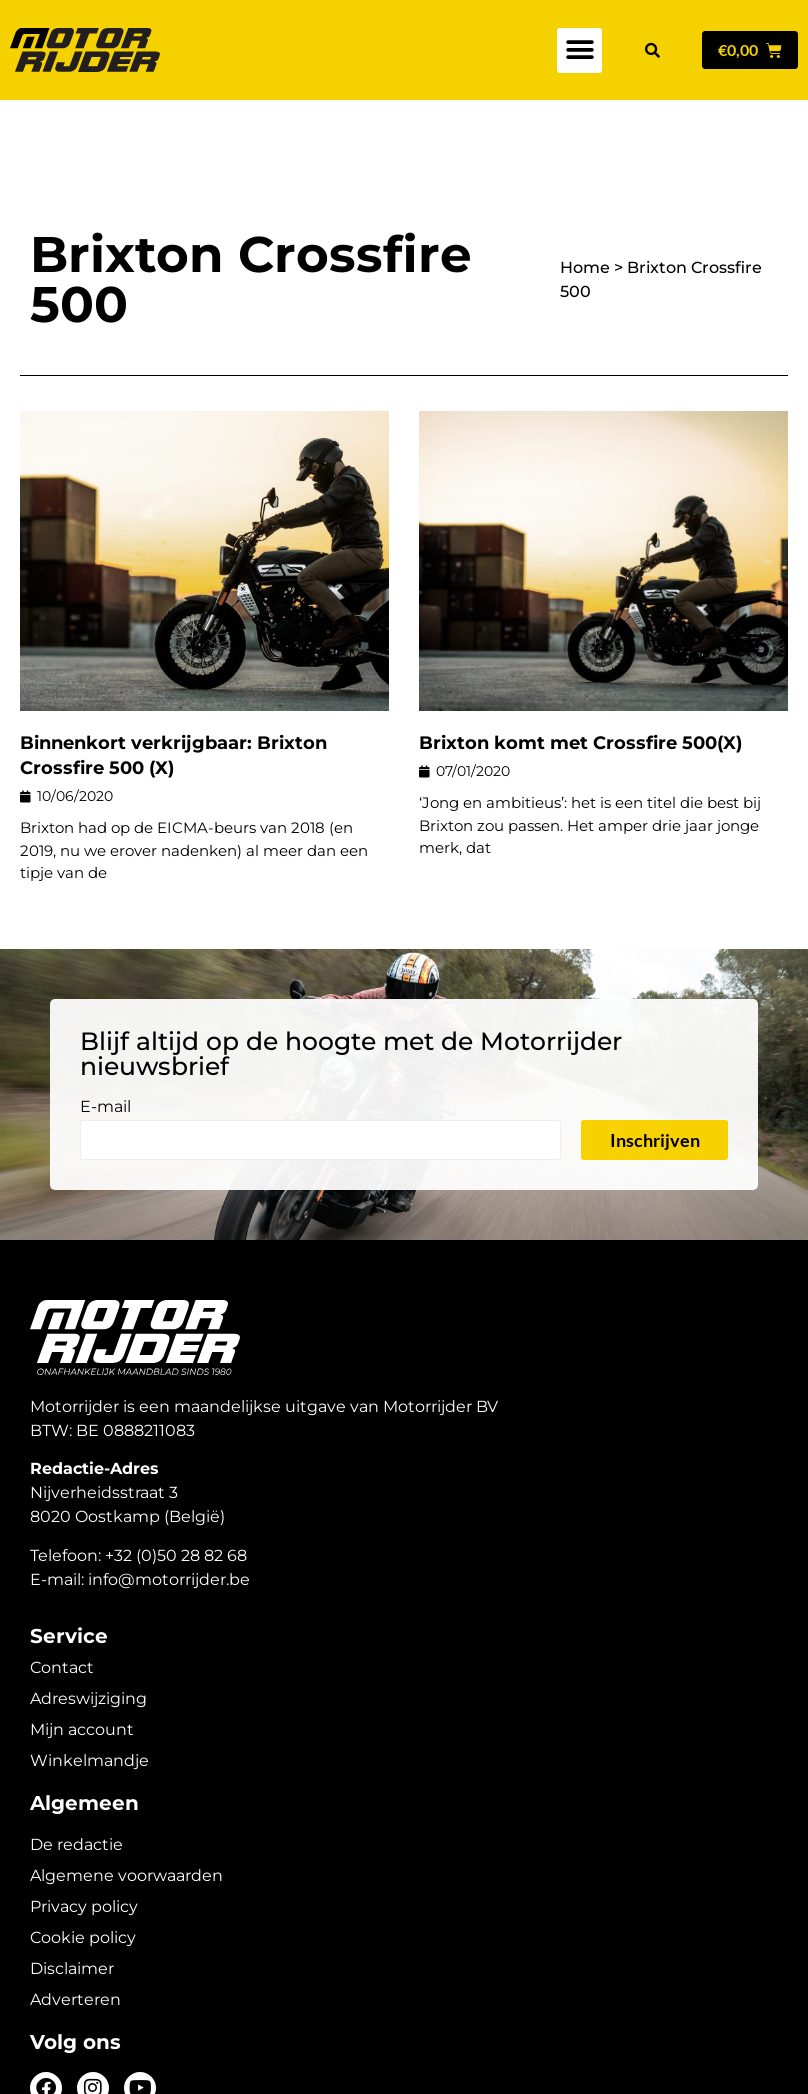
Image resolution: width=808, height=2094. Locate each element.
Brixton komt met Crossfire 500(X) (580, 673)
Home (585, 197)
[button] (579, 50)
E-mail (105, 1037)
